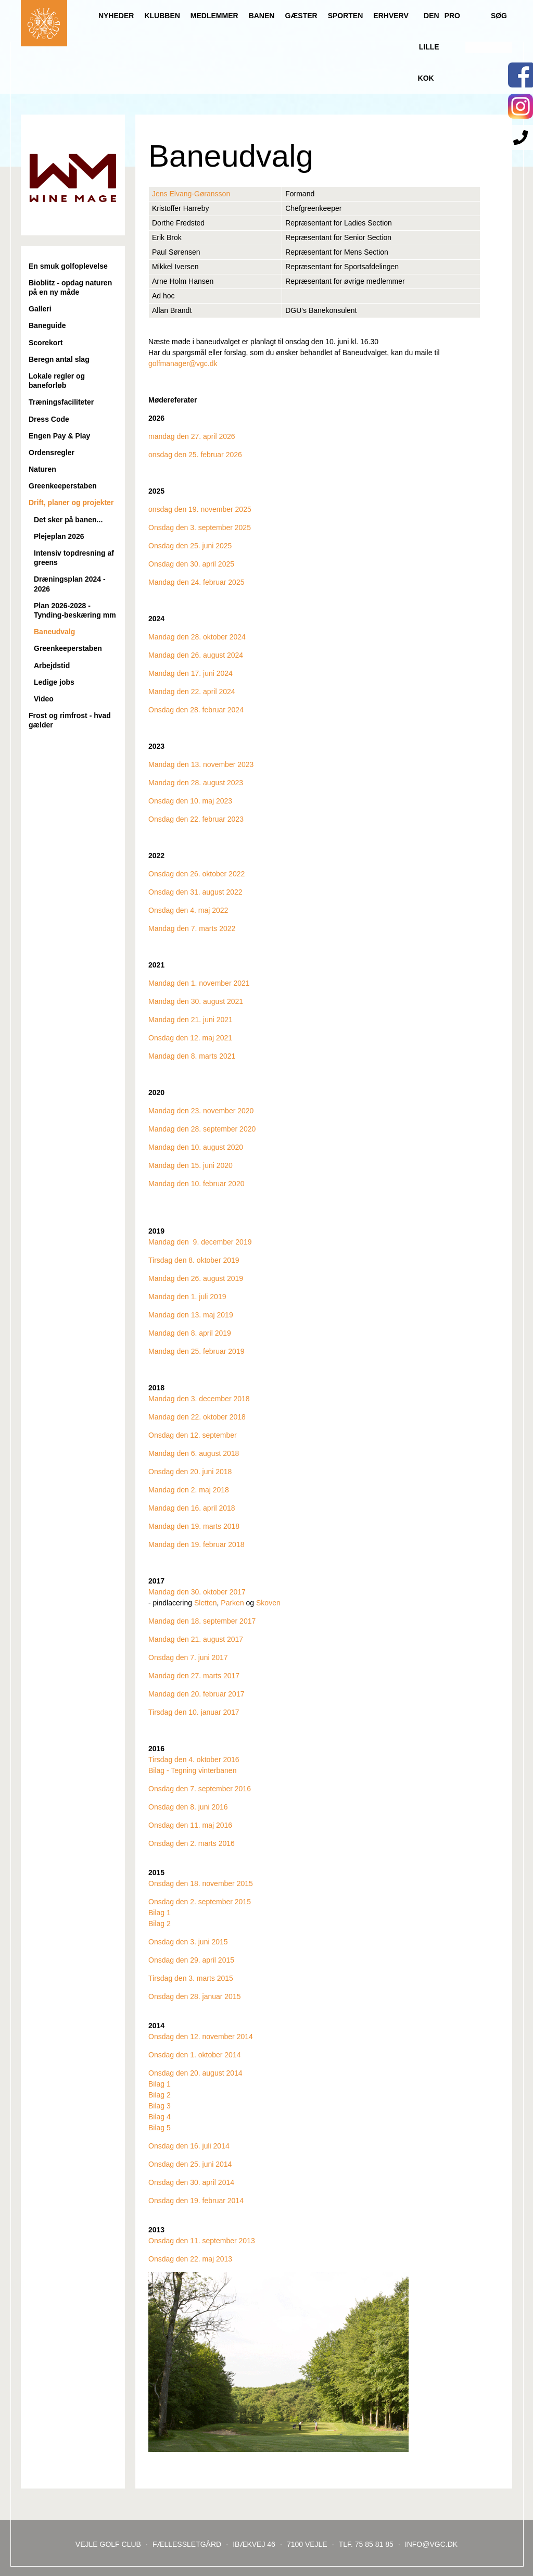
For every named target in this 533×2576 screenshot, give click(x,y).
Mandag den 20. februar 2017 (196, 1694)
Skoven (268, 1603)
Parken (232, 1603)
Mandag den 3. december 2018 (199, 1398)
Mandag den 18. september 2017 (202, 1621)
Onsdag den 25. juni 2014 (190, 2164)
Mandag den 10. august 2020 (195, 1147)
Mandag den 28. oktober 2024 (197, 637)
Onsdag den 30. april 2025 (191, 564)
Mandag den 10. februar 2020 (196, 1183)
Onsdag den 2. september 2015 (199, 1902)
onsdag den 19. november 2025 (199, 509)
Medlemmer (214, 15)
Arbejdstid (52, 665)
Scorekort (45, 342)
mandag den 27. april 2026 (191, 436)
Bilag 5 (159, 2127)
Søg (499, 15)
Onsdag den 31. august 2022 (195, 892)
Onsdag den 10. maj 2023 (190, 801)
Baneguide (47, 325)
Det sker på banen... (68, 520)
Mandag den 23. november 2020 (200, 1111)
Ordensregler (51, 452)
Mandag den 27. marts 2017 (193, 1676)
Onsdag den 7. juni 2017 (188, 1657)
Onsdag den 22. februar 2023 (196, 819)
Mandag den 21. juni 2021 (190, 1019)
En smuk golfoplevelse (68, 266)
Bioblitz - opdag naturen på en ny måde (70, 287)
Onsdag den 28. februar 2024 (196, 710)
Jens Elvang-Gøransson (191, 194)
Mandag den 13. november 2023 (200, 764)
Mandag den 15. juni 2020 (190, 1165)
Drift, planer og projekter (71, 502)
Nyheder (116, 15)
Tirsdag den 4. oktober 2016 (193, 1759)
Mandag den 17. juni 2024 (190, 673)
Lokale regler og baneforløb (57, 380)
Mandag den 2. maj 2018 (188, 1490)
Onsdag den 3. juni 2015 (188, 1942)
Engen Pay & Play (59, 436)
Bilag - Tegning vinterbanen (192, 1770)
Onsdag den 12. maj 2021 (190, 1038)
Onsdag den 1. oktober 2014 (194, 2055)
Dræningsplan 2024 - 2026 (70, 584)
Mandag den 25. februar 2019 (196, 1351)
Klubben (162, 15)
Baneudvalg (54, 631)
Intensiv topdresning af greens (74, 558)
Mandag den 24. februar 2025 (196, 582)
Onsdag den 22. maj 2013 (190, 2259)
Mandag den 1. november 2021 (199, 983)
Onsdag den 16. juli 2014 (189, 2146)
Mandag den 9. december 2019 (199, 1242)
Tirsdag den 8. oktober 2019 (193, 1260)
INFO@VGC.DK (431, 2544)
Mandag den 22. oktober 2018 (197, 1417)
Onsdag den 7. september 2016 (199, 1789)
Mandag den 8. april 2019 (189, 1333)
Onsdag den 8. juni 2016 (188, 1807)
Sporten (345, 15)
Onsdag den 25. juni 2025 (190, 546)
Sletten (205, 1603)
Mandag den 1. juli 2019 (187, 1296)
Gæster (301, 15)
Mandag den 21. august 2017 (195, 1639)
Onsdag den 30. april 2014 (191, 2182)
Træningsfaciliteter (61, 402)
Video (44, 699)
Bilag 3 (159, 2106)
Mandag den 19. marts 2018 (193, 1526)
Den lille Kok (428, 46)
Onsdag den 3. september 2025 (199, 527)
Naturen (42, 469)
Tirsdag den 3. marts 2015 (190, 1978)
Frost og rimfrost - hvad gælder (70, 720)
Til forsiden (44, 23)
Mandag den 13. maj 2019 (190, 1315)
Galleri (40, 309)
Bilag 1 (159, 1912)
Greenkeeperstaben (63, 486)
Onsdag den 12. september (192, 1435)
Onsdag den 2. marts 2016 (191, 1843)
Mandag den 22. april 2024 (191, 691)
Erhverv (390, 15)
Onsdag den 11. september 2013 (201, 2240)
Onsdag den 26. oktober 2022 (196, 874)
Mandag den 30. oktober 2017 (197, 1592)
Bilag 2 (159, 1923)
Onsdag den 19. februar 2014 (196, 2200)
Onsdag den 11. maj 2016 (190, 1825)
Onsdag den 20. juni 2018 (190, 1471)
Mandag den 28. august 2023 (195, 782)
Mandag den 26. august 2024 (195, 655)
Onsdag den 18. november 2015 (200, 1883)
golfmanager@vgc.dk (183, 363)
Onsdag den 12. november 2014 (200, 2036)
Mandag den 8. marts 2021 (191, 1056)
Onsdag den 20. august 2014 (195, 2073)
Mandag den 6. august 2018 (193, 1453)
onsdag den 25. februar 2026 (195, 454)
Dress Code (49, 419)
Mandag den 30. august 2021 (195, 1001)
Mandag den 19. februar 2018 (196, 1544)
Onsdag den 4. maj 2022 (188, 910)
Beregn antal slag (59, 359)
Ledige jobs (54, 682)
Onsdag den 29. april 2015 (191, 1960)
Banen (262, 15)
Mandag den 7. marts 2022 (191, 928)
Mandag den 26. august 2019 (195, 1278)
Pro (452, 15)
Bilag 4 (159, 2117)
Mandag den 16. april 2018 (191, 1508)
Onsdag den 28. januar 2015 (194, 1996)
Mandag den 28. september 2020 (202, 1129)
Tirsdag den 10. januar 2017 (193, 1712)
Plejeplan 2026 (59, 536)
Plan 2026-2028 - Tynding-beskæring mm (75, 610)
